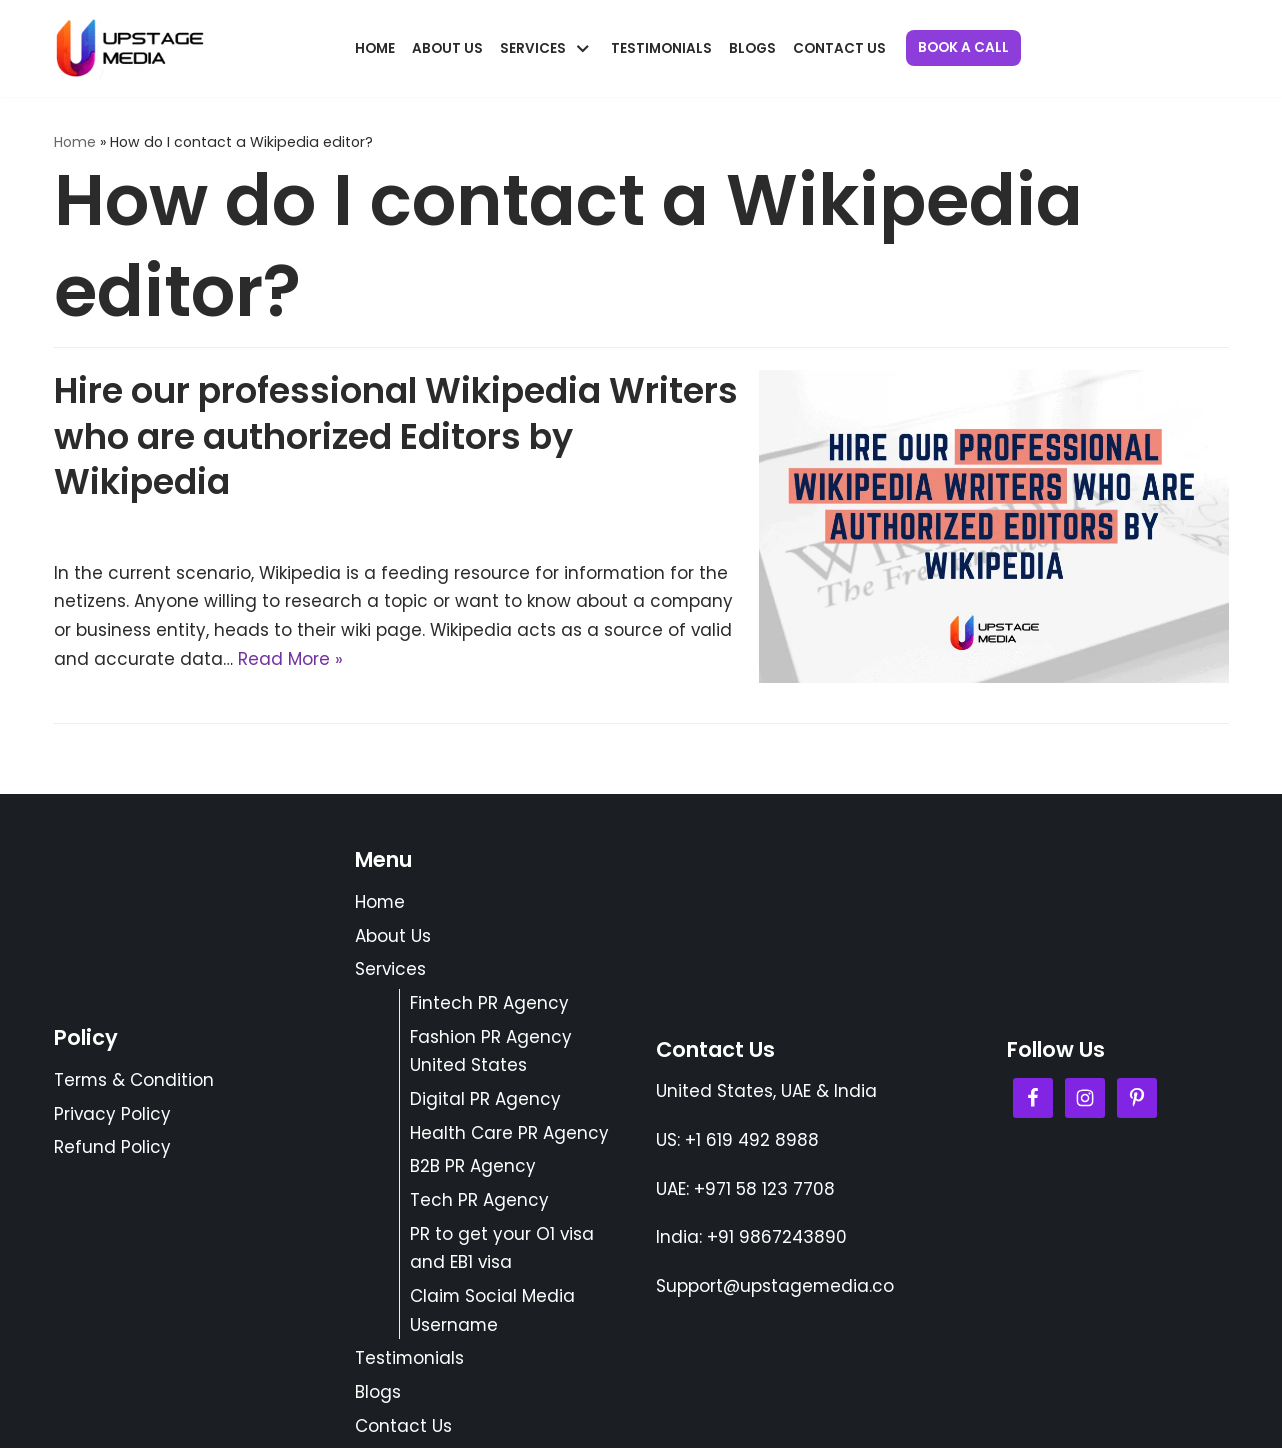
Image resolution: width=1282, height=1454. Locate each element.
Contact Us (839, 48)
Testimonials (661, 48)
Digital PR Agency (485, 1102)
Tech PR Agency (479, 1204)
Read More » (290, 660)
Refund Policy (112, 1151)
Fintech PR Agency (489, 1006)
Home (375, 48)
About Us (447, 48)
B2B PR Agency (473, 1170)
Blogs (752, 48)
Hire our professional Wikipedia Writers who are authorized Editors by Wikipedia (396, 437)
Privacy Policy (113, 1117)
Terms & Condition (134, 1084)
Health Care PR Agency (509, 1136)
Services (391, 972)
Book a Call (963, 47)
